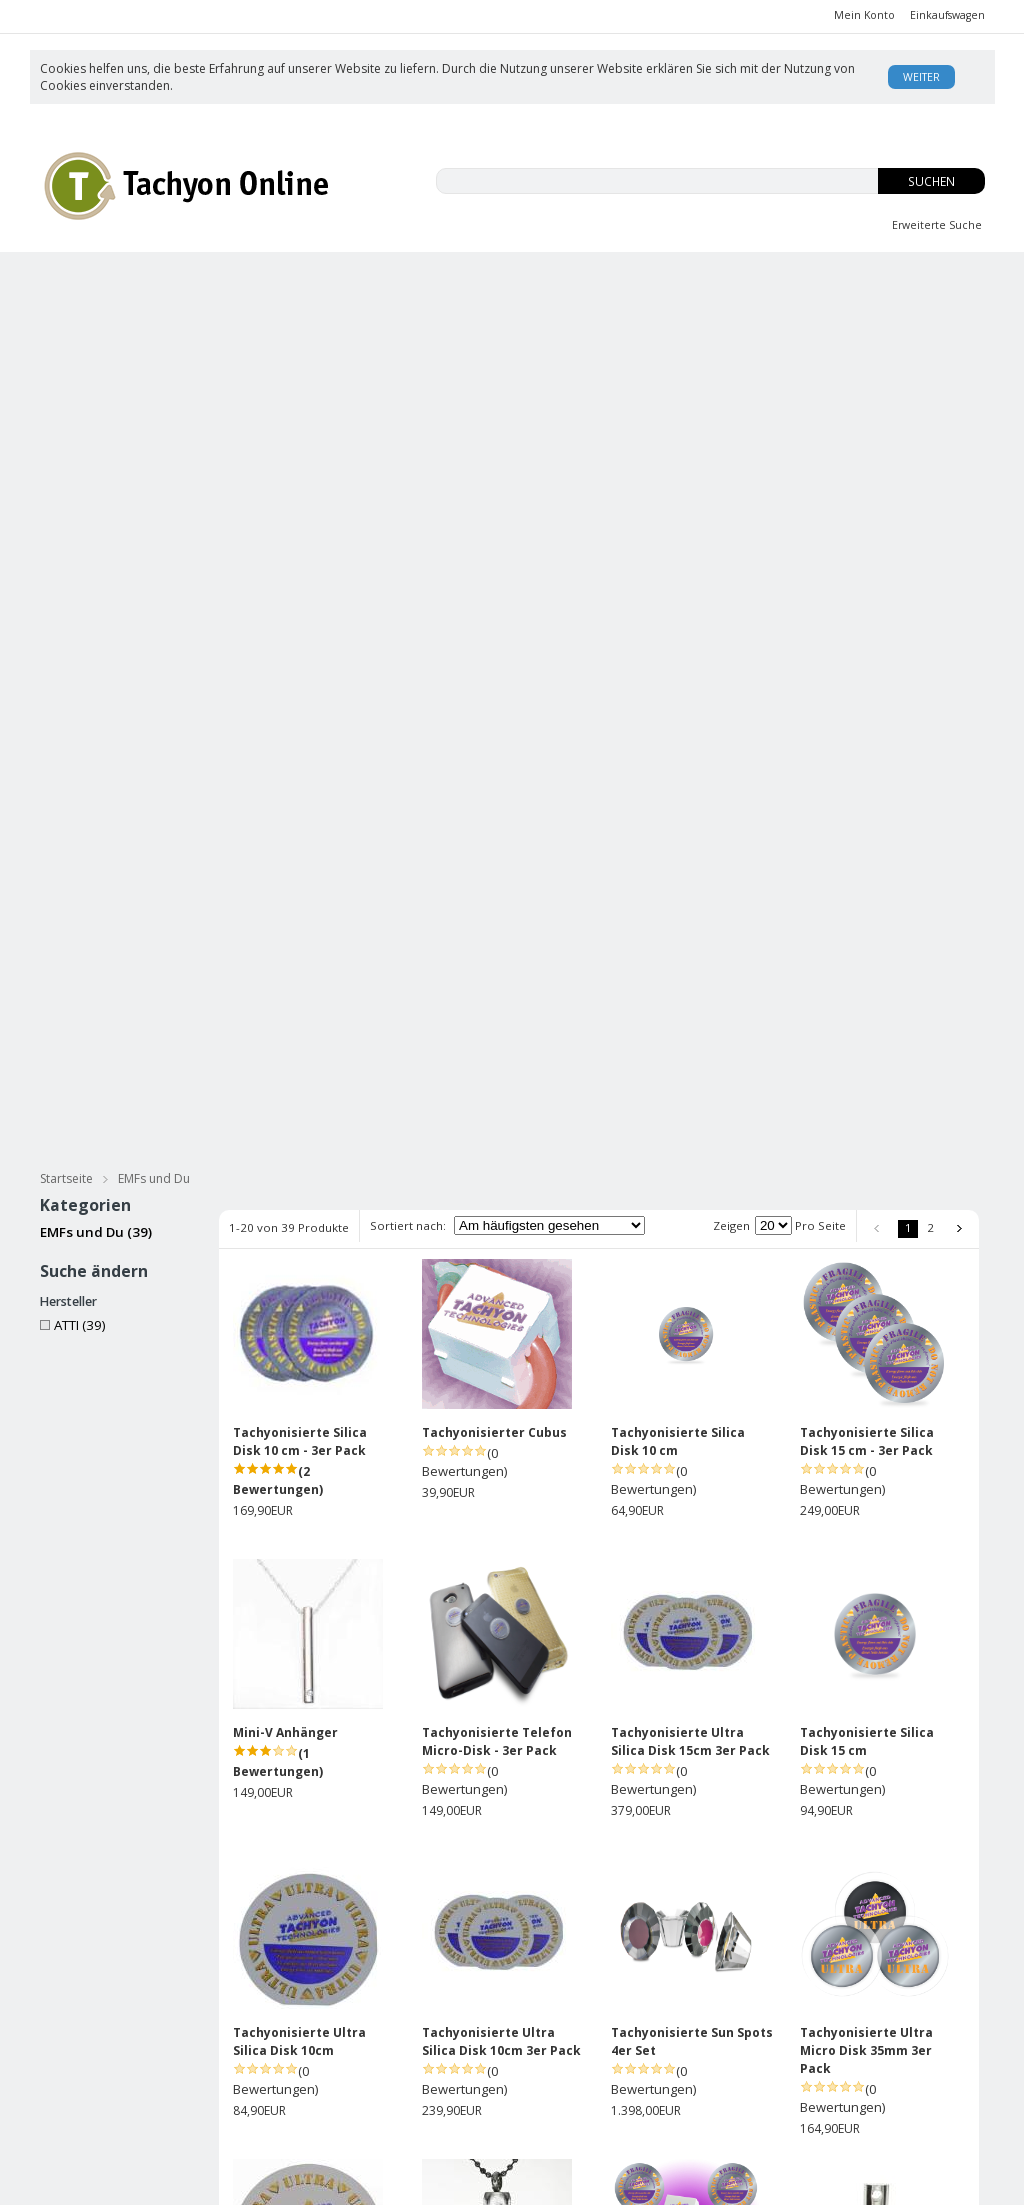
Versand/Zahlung (563, 2051)
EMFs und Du (347, 278)
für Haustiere (914, 316)
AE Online (455, 2181)
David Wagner (710, 2051)
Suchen (931, 181)
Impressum (545, 2091)
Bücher (528, 316)
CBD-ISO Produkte (146, 278)
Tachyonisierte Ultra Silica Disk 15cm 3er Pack (690, 951)
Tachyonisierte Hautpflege (150, 316)
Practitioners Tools (892, 353)
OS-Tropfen (712, 278)
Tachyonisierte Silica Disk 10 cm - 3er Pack (300, 651)
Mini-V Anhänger (285, 942)
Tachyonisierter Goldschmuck (423, 353)
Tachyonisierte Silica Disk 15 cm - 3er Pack (867, 651)
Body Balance (892, 278)
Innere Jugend (532, 278)
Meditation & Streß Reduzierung (711, 316)
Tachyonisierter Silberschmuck (167, 353)
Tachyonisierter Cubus (494, 642)
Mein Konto (864, 15)
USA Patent (702, 2091)
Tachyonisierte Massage (370, 316)
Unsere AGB (548, 2031)
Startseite (66, 388)
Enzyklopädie (708, 2071)
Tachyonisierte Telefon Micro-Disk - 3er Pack (497, 951)
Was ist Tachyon (716, 2031)
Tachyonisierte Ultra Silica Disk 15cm (299, 1551)
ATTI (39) (73, 535)
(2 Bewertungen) (278, 690)
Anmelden (422, 2052)
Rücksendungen (560, 2071)
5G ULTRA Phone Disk (677, 1842)
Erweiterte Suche (937, 225)
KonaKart (323, 2181)
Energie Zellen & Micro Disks (675, 353)
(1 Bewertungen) (278, 972)
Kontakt (691, 2111)
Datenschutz (230, 2129)
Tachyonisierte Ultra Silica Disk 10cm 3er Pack (501, 1251)
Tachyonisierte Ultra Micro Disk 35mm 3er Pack (866, 1260)
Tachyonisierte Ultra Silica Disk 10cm (299, 1251)
